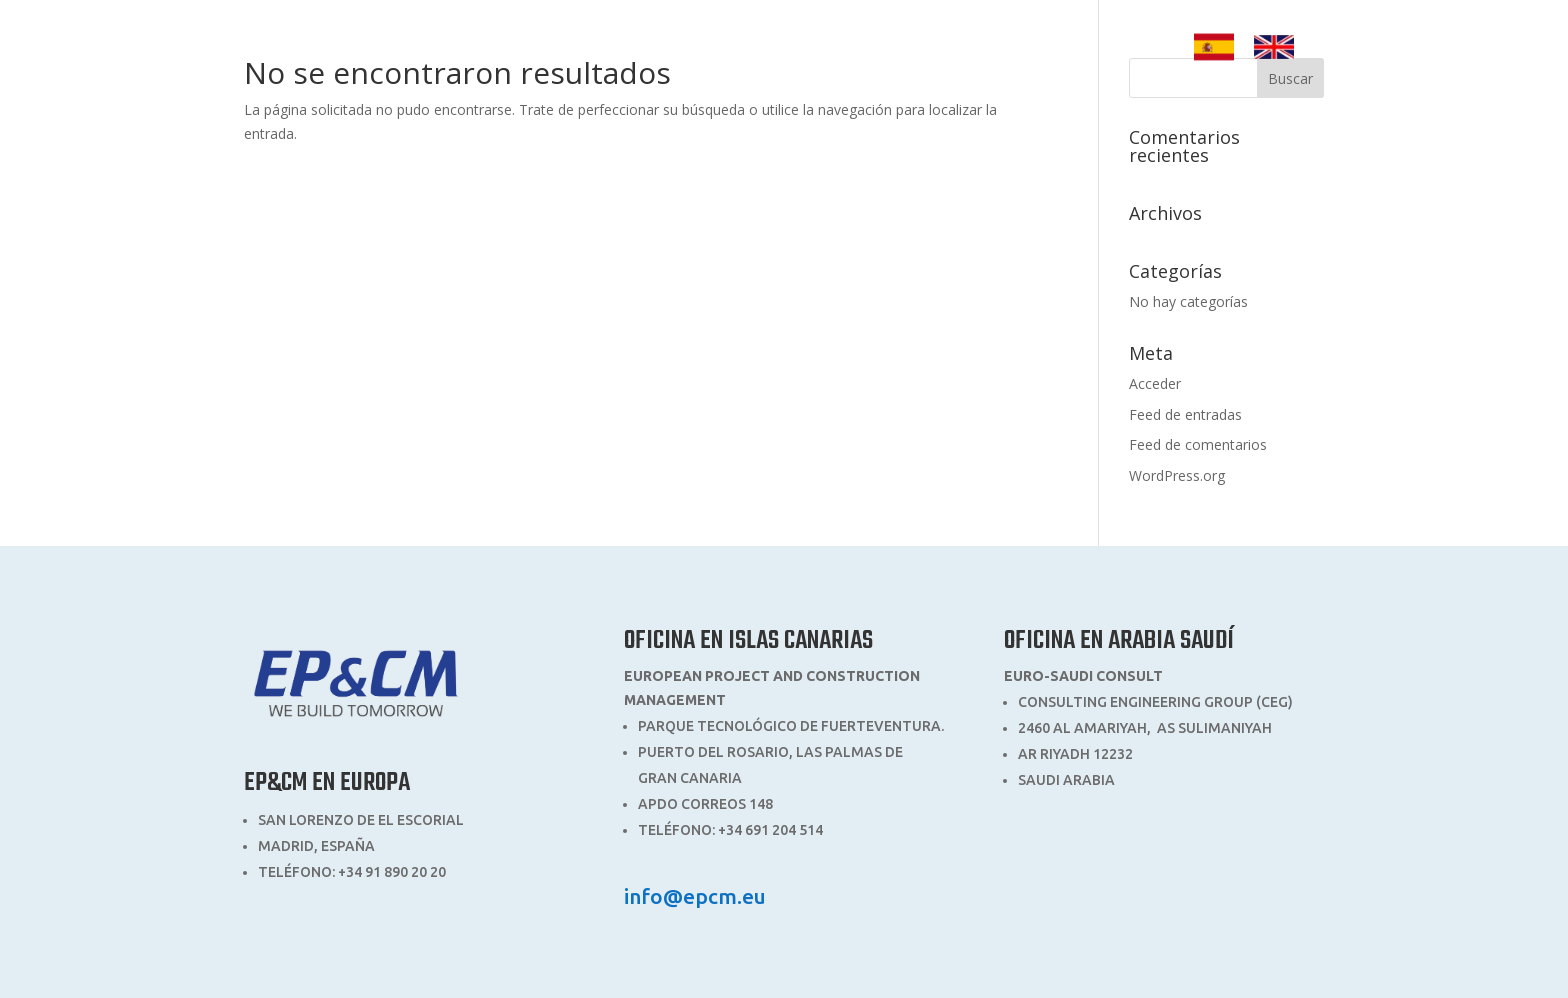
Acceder (1155, 383)
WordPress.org (1177, 475)
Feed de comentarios (1198, 444)
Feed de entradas (1185, 414)
